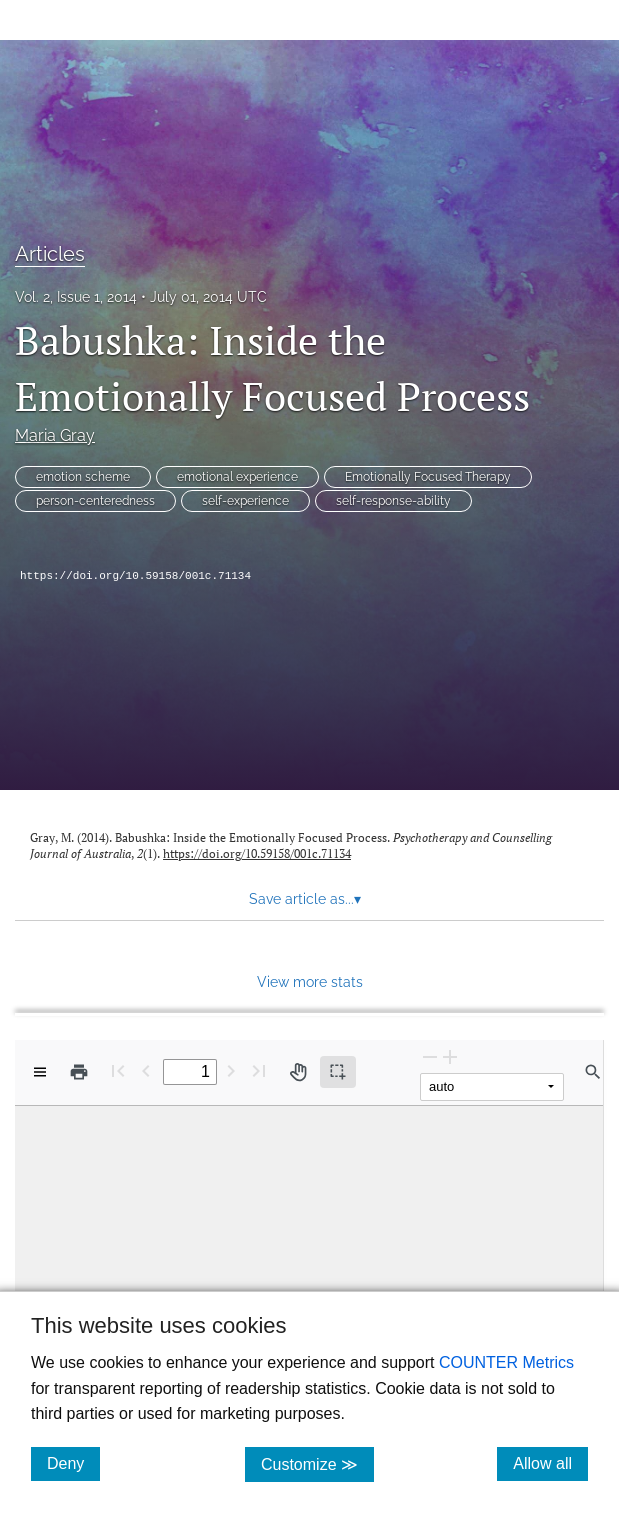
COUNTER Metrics (506, 1362)
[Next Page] (231, 1070)
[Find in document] (593, 1072)
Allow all (550, 1463)
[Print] (79, 1072)
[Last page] (259, 1070)
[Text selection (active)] (338, 1072)
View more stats (310, 981)
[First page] (118, 1070)
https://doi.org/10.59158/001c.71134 (135, 576)
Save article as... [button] (305, 899)
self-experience (245, 501)
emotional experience (237, 477)
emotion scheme (83, 477)
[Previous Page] (146, 1070)
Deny (73, 1463)
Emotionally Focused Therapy (428, 477)
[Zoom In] (450, 1056)
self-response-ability (393, 501)
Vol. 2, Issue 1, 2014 (76, 297)
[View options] (40, 1072)
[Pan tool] (298, 1072)
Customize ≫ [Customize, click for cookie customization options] (317, 1463)
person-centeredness (95, 501)
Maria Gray (55, 435)
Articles (50, 254)
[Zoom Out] (430, 1056)
